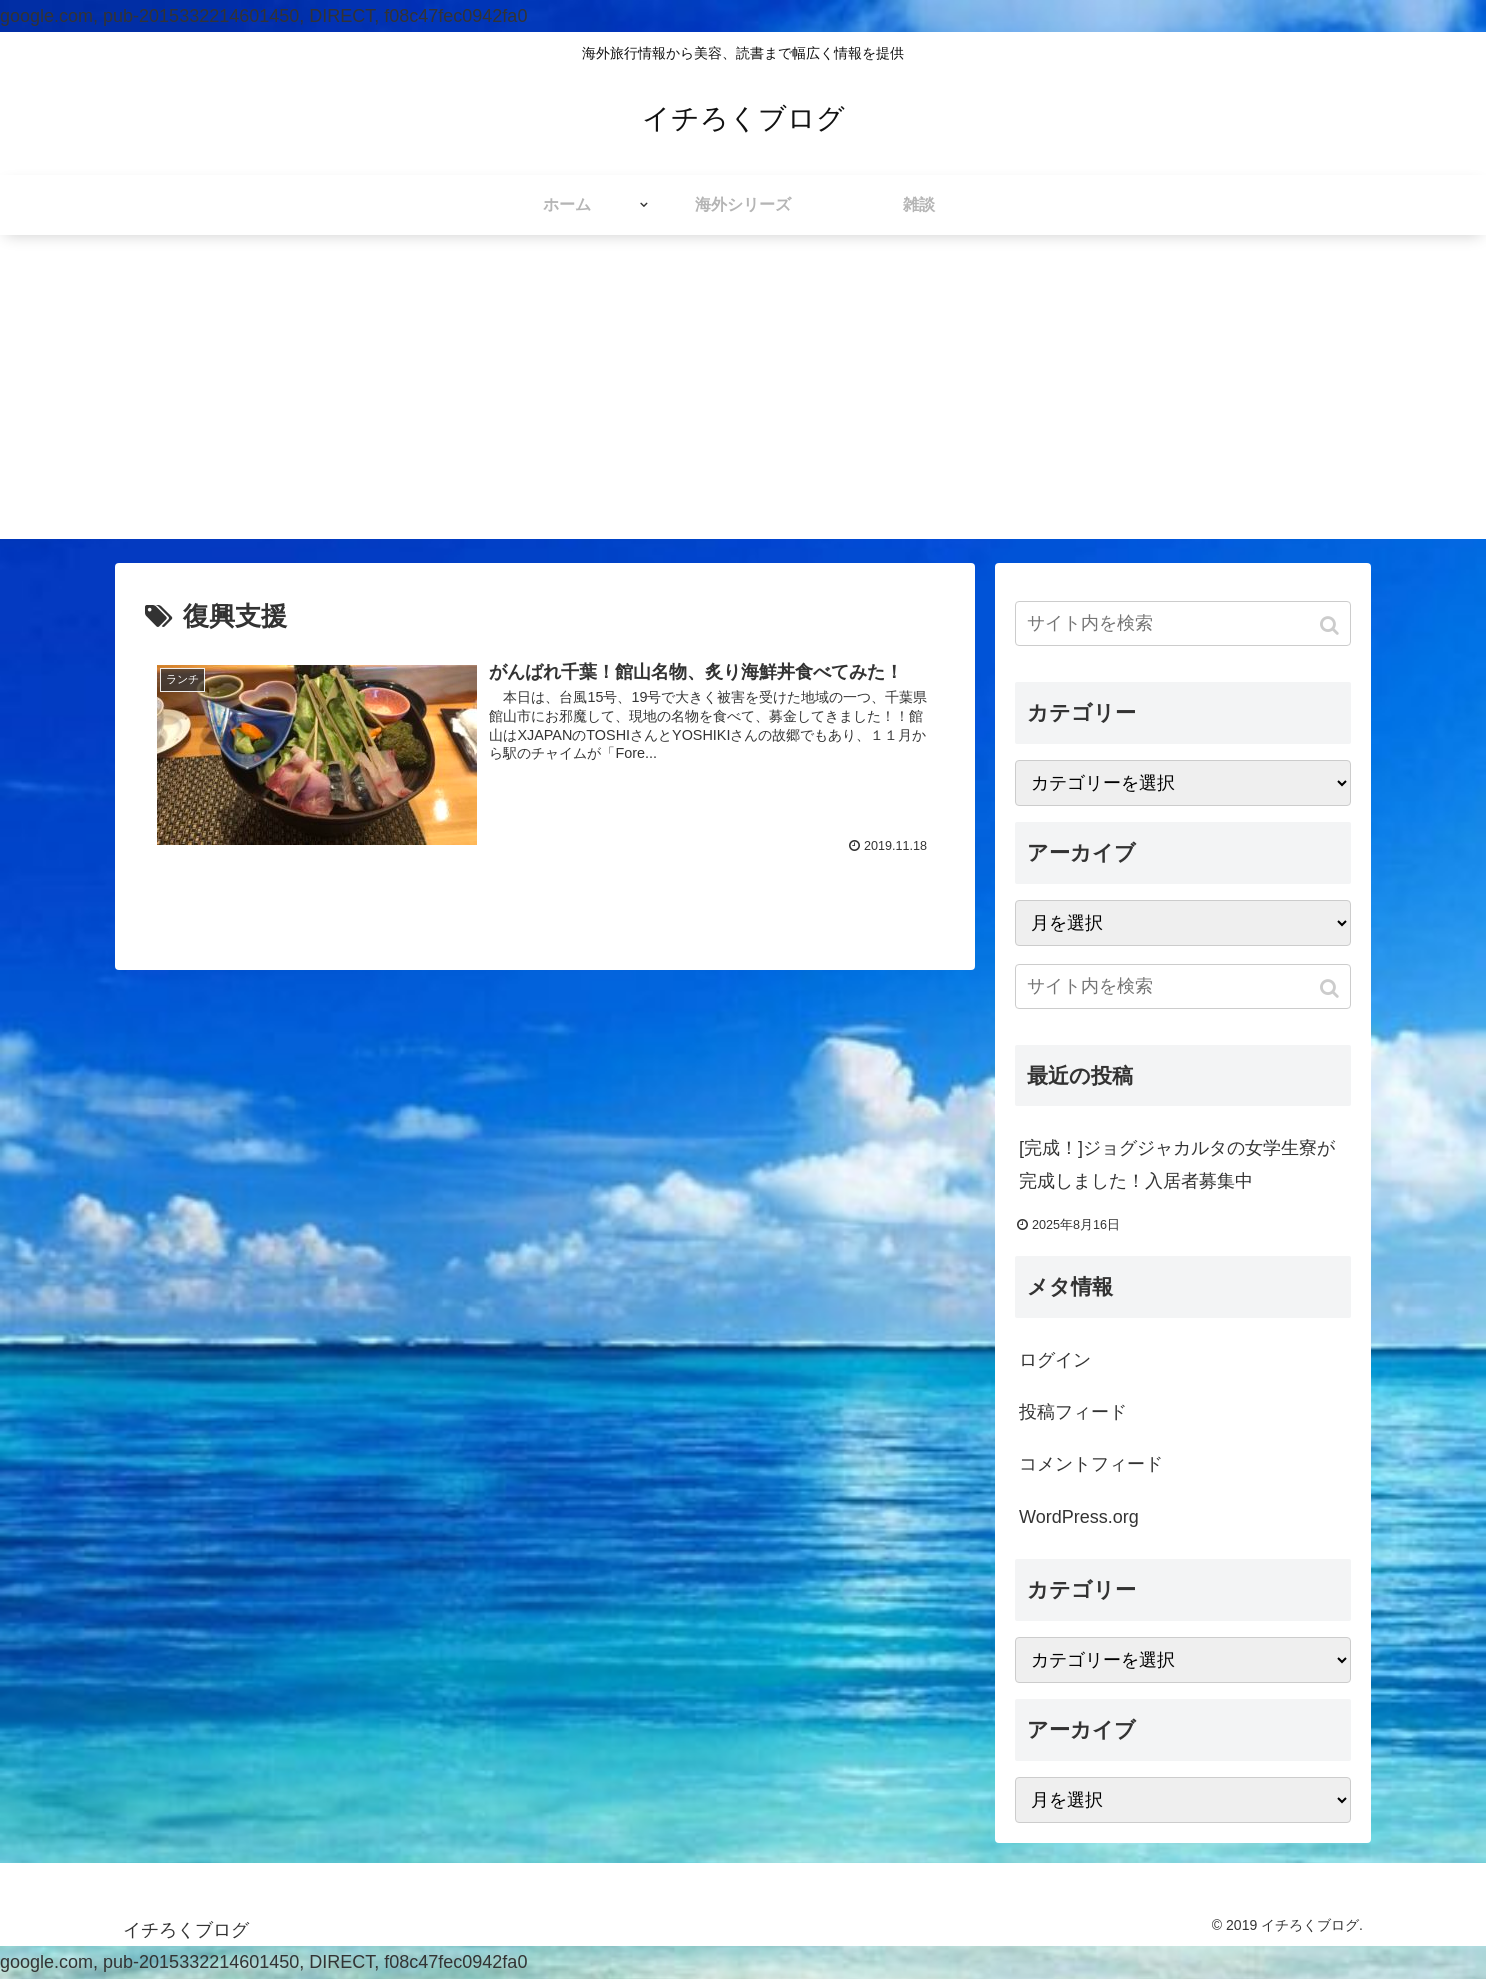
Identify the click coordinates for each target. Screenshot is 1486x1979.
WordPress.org (1079, 1517)
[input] (1183, 623)
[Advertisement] (743, 399)
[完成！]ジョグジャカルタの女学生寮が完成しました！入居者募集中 (1177, 1164)
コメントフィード (1091, 1464)
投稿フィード (1073, 1412)
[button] (1331, 625)
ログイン (1055, 1360)
